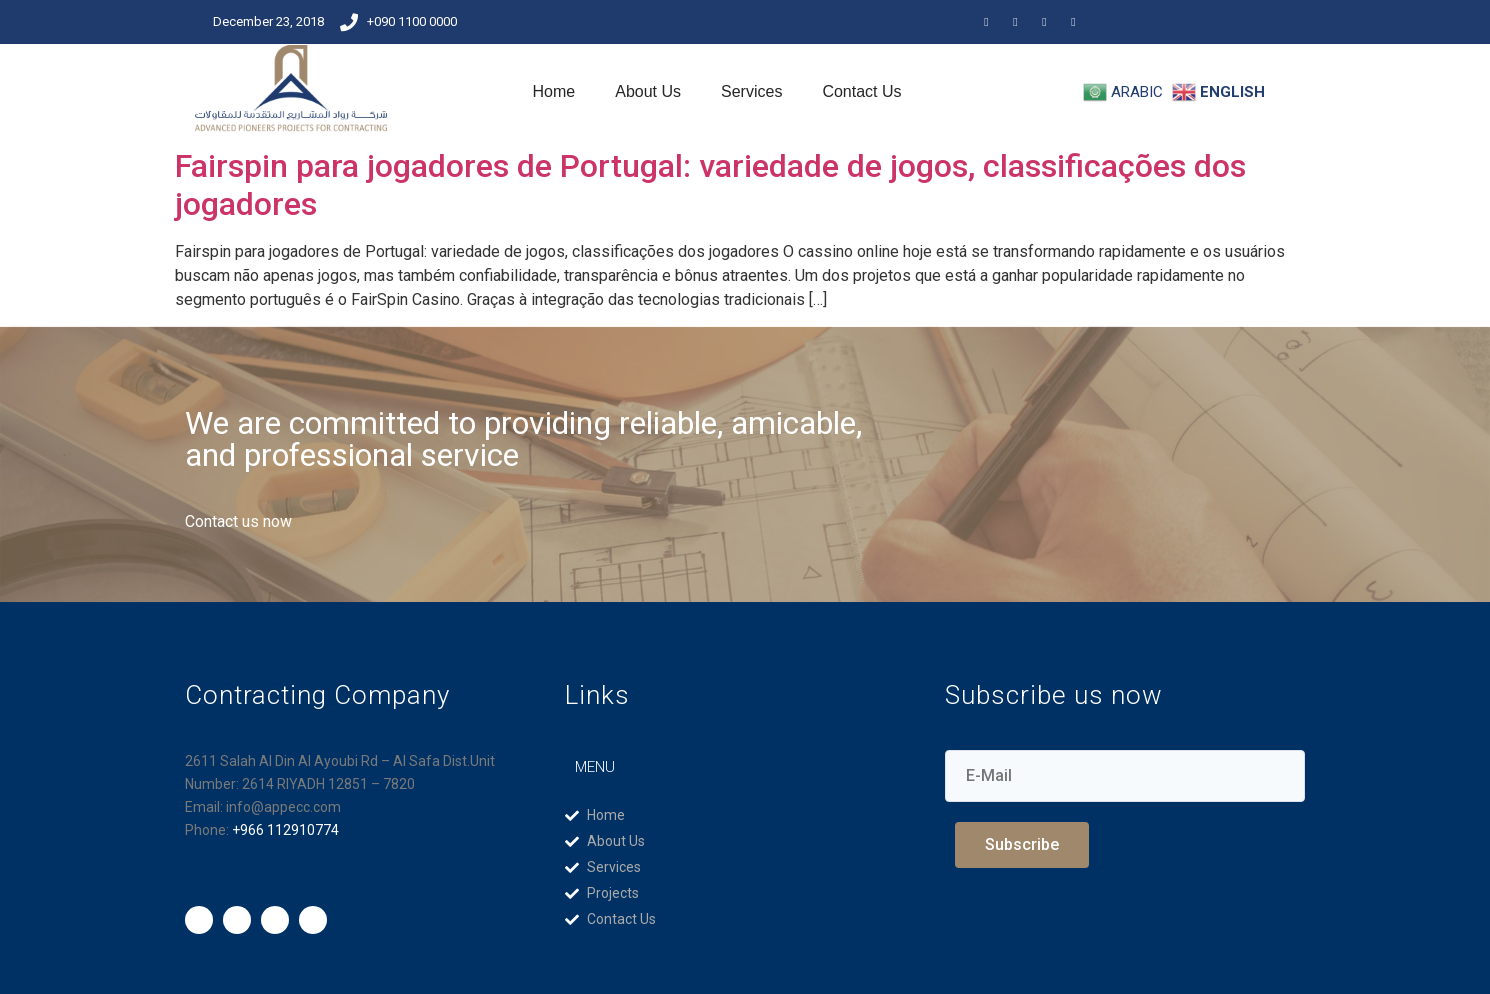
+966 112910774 (285, 830)
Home (554, 91)
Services (751, 91)
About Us (648, 91)
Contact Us (861, 91)
